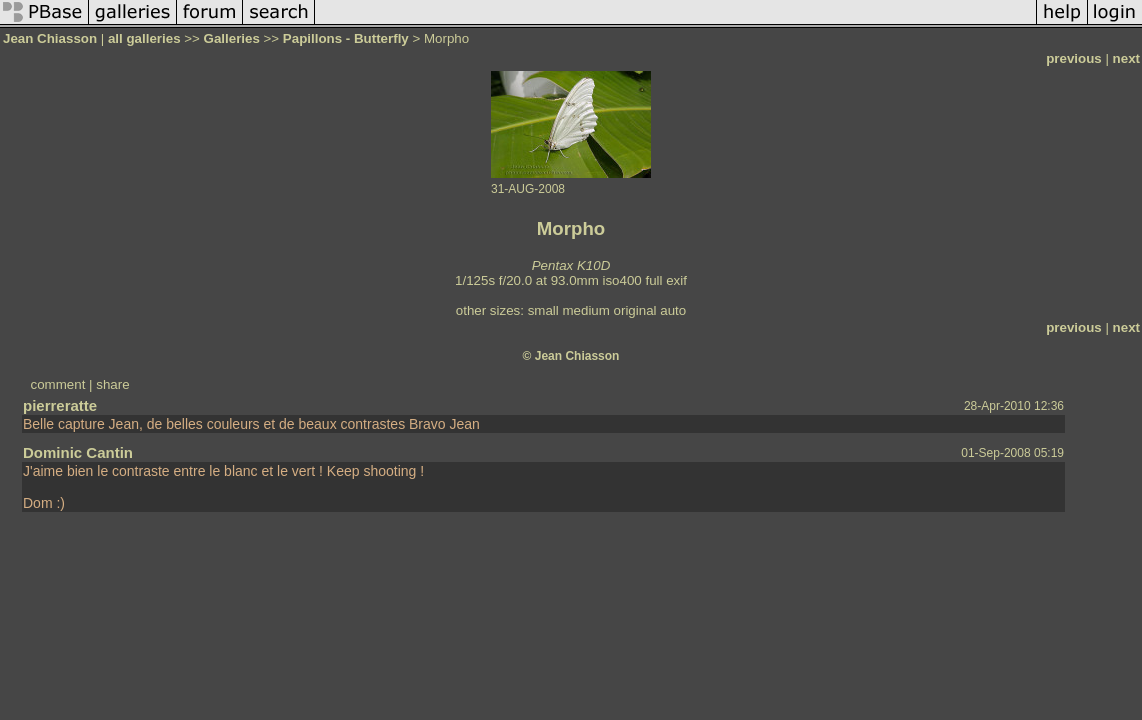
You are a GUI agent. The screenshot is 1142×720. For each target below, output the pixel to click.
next (1126, 58)
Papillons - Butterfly (346, 38)
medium (585, 310)
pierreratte (60, 405)
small (543, 310)
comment (58, 384)
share (112, 384)
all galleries (144, 38)
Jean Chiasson (50, 38)
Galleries (232, 38)
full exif (665, 280)
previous (1074, 58)
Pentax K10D (571, 265)
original (635, 310)
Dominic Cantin (78, 452)
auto (673, 310)
